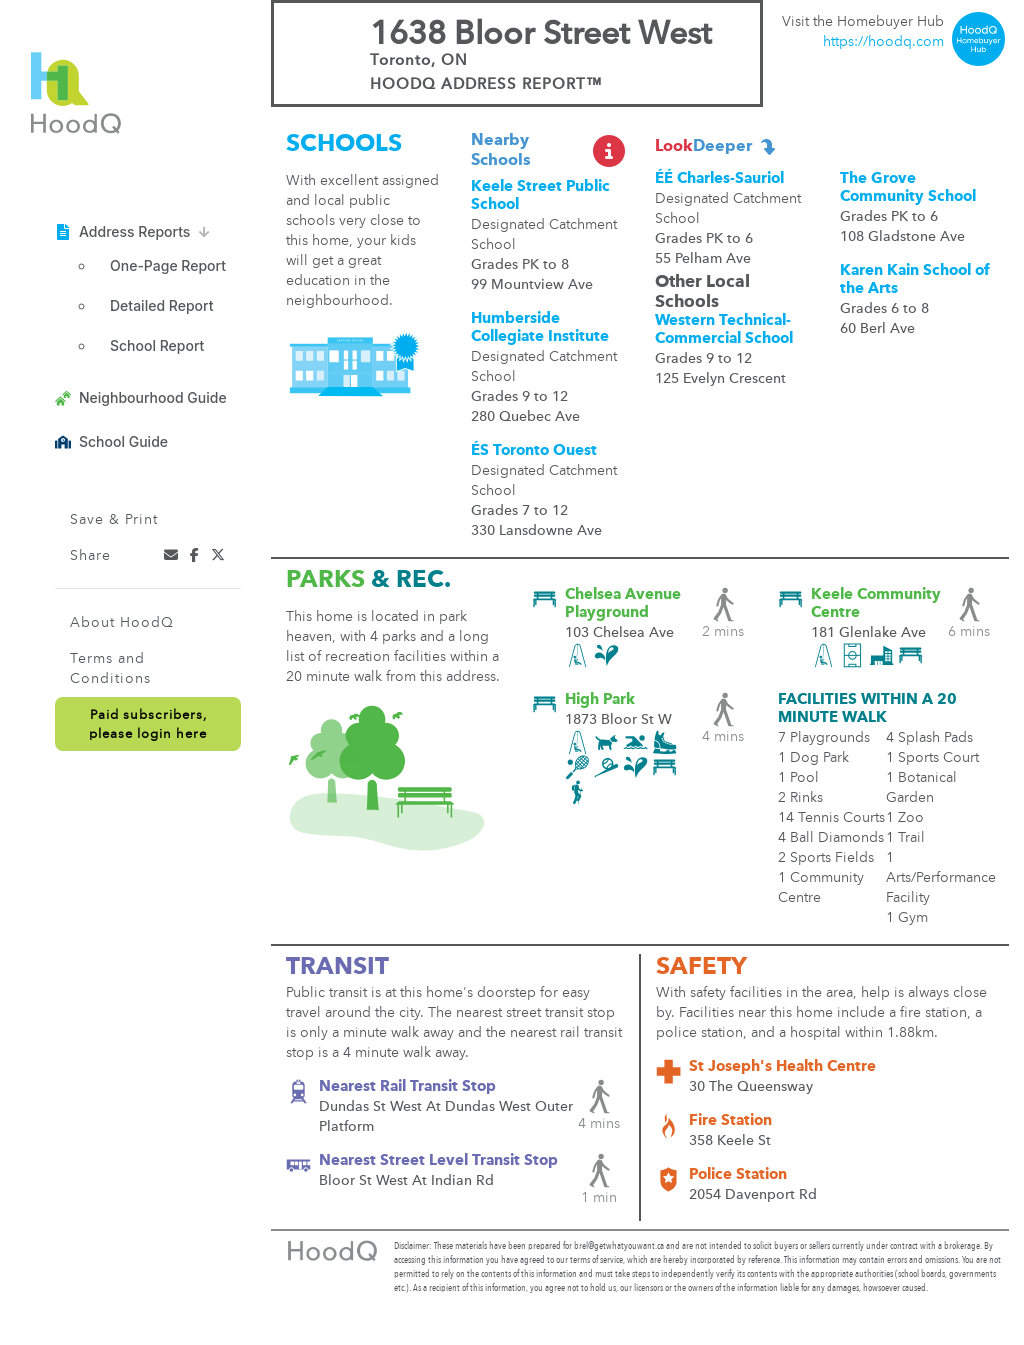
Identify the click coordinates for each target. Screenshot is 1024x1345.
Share (90, 556)
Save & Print (114, 520)
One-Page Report (168, 265)
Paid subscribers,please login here (148, 725)
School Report (157, 345)
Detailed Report (161, 305)
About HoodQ (122, 623)
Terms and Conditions (110, 669)
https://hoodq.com (883, 42)
